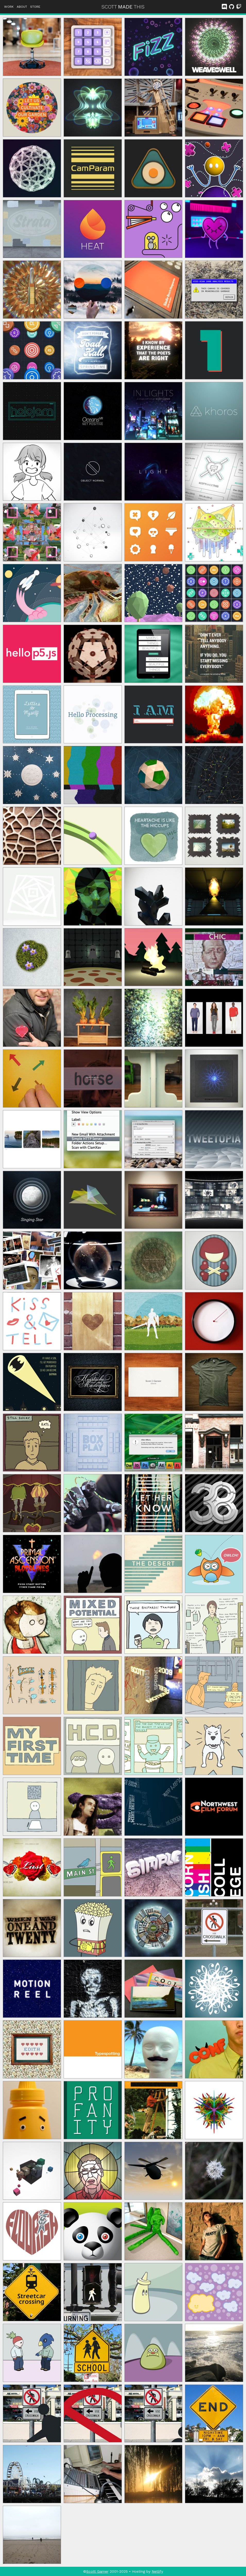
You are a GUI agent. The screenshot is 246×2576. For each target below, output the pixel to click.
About (22, 6)
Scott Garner (97, 2571)
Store (35, 6)
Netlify (157, 2571)
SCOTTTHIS (123, 7)
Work (9, 6)
